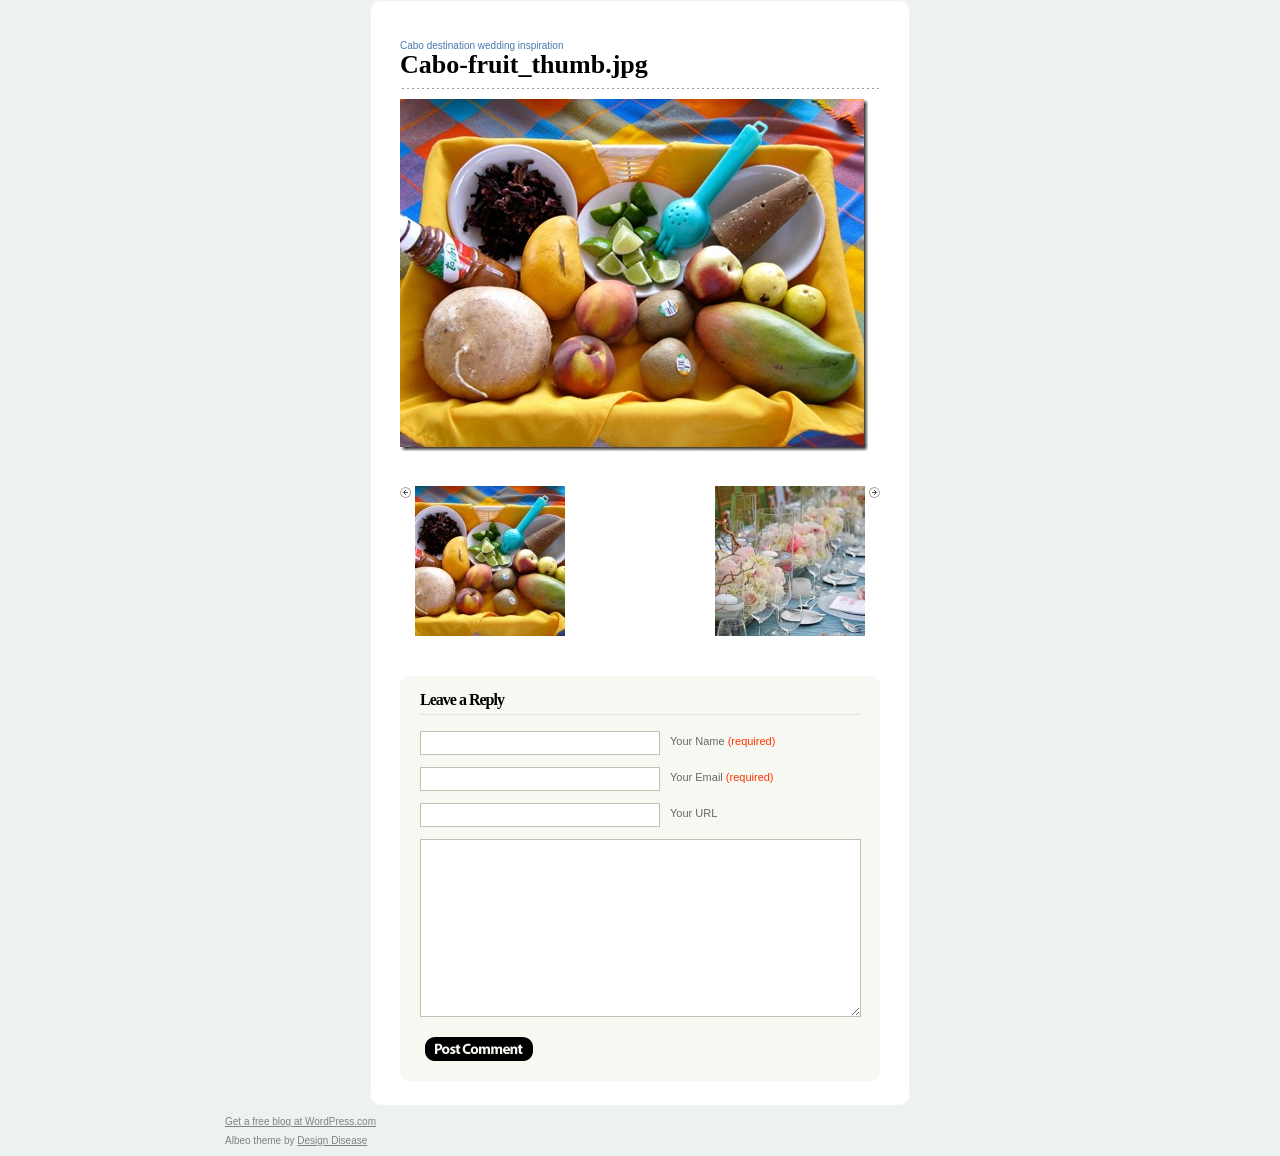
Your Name (722, 741)
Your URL (693, 813)
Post (479, 1049)
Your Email (722, 777)
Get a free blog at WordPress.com (300, 1121)
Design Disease (332, 1140)
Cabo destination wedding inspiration (481, 45)
